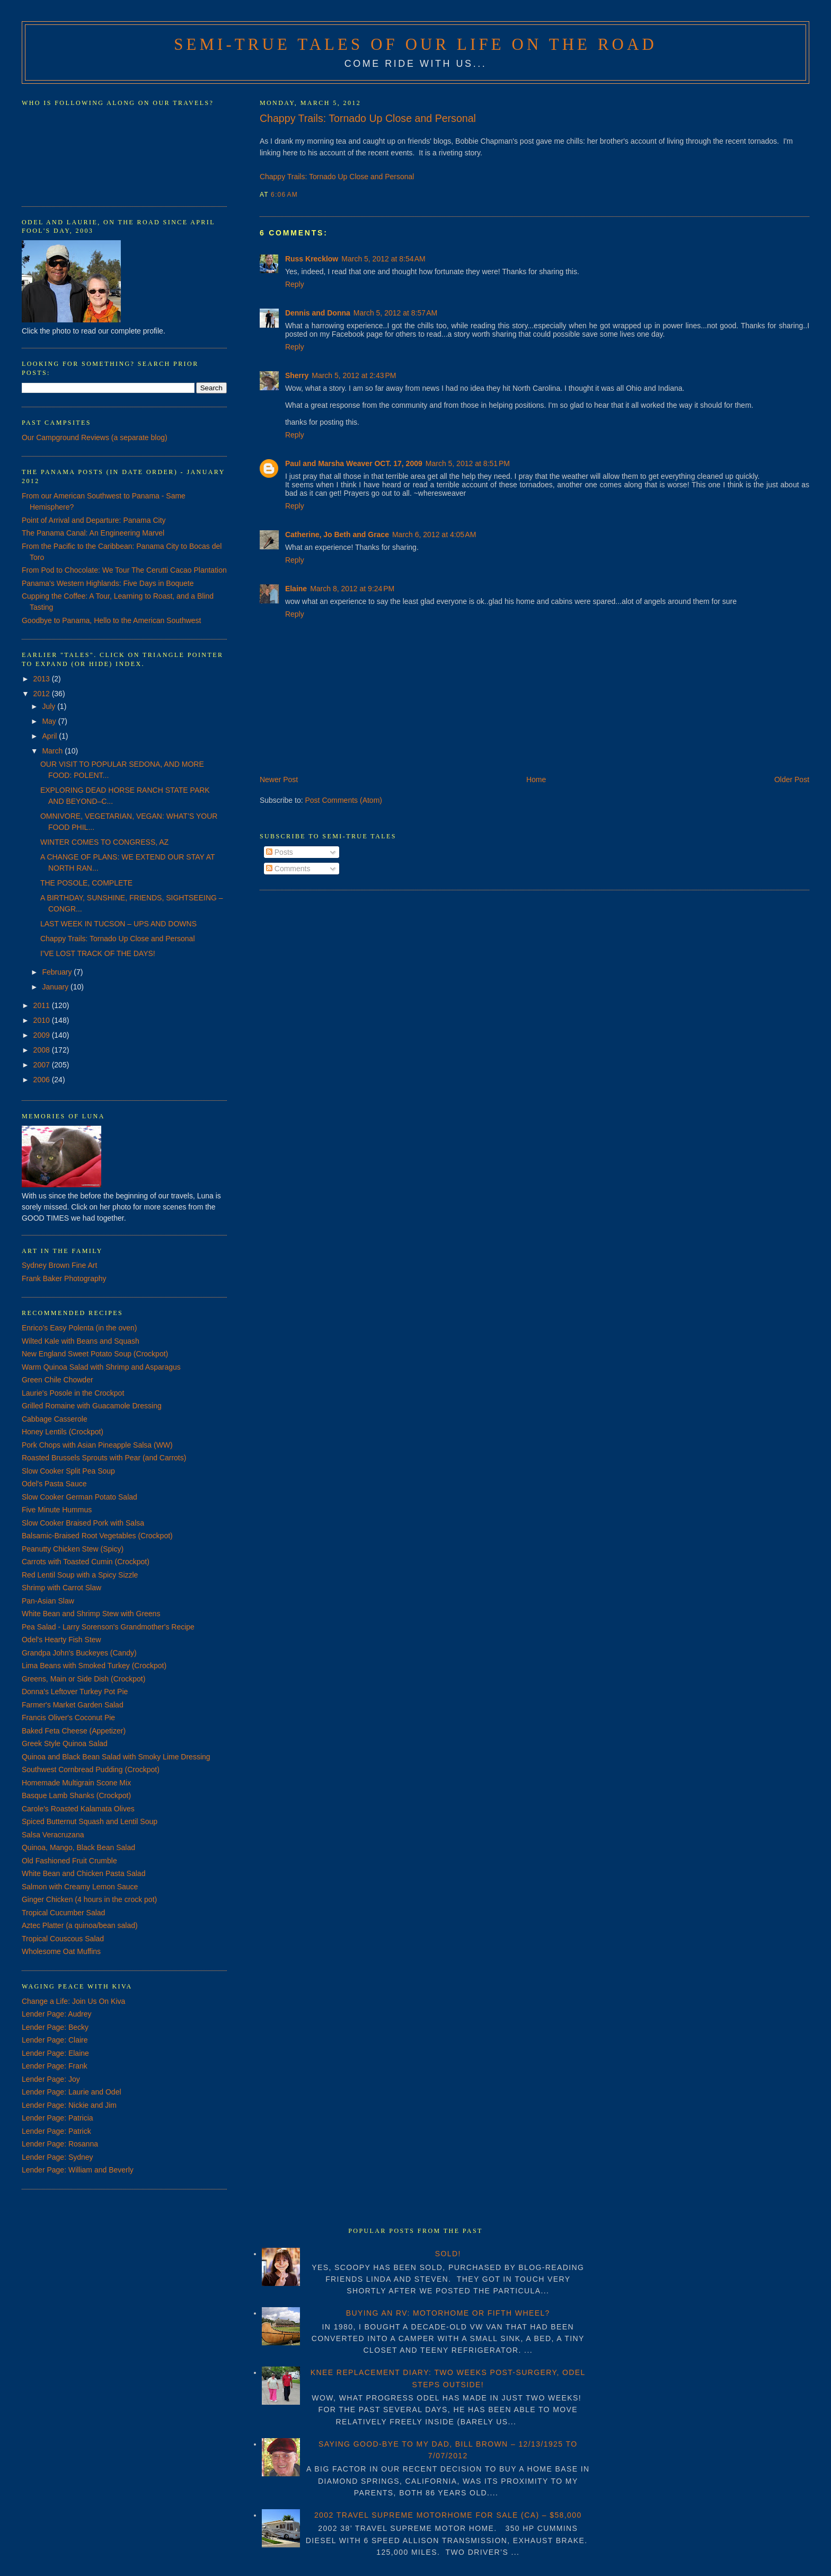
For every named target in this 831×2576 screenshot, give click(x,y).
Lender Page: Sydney (57, 2157)
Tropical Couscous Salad (63, 1938)
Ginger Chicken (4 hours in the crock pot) (89, 1899)
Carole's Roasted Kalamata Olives (78, 1808)
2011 (42, 1005)
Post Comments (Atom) (343, 800)
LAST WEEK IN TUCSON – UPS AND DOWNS (118, 923)
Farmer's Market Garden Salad (72, 1705)
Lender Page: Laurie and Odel (71, 2092)
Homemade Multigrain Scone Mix (76, 1782)
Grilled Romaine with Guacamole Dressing (92, 1405)
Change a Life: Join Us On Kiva (73, 2001)
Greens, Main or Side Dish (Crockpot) (83, 1679)
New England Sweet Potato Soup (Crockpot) (95, 1354)
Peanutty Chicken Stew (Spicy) (72, 1549)
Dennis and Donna (317, 313)
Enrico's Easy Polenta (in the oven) (79, 1328)
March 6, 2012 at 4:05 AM (434, 534)
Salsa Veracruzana (53, 1834)
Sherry (296, 375)
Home (536, 779)
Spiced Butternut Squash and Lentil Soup (89, 1821)
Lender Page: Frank (54, 2066)
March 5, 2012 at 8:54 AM (383, 259)
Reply (294, 284)
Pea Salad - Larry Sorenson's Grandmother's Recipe (108, 1627)
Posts (279, 852)
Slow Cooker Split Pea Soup (68, 1471)
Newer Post (279, 779)
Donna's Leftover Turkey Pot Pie (75, 1691)
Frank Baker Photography (64, 1278)
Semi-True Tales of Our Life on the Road (415, 45)
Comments (288, 868)
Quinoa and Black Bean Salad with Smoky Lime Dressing (116, 1757)
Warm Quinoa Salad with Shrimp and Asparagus (101, 1367)
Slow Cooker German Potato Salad (79, 1497)
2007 (42, 1065)
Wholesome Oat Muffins (61, 1951)
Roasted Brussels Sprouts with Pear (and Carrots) (104, 1457)
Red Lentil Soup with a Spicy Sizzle (80, 1575)
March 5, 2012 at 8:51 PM (468, 463)
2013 (42, 678)
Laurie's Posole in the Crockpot (73, 1393)
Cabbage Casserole (54, 1419)
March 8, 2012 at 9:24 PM (352, 588)
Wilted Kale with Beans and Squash (80, 1341)
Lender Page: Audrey (57, 2014)
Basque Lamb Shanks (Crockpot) (76, 1795)
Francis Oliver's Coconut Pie (68, 1717)
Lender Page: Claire (55, 2040)
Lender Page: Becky (55, 2027)
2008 (42, 1050)
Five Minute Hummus (57, 1509)
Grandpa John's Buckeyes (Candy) (79, 1653)
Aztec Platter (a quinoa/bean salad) (80, 1925)
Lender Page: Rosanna (60, 2144)
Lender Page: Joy (51, 2079)
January (56, 987)
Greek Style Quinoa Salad (65, 1743)
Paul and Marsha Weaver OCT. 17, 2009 (353, 463)
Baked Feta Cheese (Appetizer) (74, 1731)
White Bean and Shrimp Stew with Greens (91, 1613)
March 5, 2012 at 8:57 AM (395, 313)
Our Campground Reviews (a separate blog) (94, 437)
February (58, 972)
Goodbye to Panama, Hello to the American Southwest (111, 620)
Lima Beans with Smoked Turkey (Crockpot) (94, 1665)
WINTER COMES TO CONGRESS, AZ (104, 842)
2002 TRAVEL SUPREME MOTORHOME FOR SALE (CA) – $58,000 (448, 2515)
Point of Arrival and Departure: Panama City (94, 520)
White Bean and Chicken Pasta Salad (83, 1873)
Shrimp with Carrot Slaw (61, 1587)
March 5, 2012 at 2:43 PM (354, 375)
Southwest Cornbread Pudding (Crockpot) (91, 1769)
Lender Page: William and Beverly (78, 2170)
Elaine (296, 588)
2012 (42, 693)
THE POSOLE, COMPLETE (86, 883)
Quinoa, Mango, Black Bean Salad (78, 1847)
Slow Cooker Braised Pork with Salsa (83, 1523)
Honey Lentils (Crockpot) (62, 1431)
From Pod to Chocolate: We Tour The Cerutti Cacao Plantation (124, 570)
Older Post (791, 779)
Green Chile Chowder (57, 1379)
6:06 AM (284, 194)
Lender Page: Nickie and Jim (69, 2105)
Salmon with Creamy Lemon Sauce (80, 1886)
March (53, 751)
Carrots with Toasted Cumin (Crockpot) (85, 1561)
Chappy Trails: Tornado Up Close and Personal (368, 118)
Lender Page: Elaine (55, 2053)
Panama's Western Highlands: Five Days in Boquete (108, 583)
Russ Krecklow (311, 259)
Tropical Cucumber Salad (63, 1912)
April (50, 736)
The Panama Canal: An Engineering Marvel (93, 533)
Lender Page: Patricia (57, 2118)
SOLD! (448, 2253)
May (50, 721)
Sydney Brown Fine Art (59, 1265)
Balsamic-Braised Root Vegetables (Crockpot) (97, 1535)
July (49, 706)
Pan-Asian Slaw (48, 1601)
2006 (42, 1079)
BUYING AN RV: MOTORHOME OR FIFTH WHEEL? (448, 2313)
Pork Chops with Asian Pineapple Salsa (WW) (97, 1445)
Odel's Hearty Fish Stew (61, 1639)
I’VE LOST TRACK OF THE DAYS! (97, 953)
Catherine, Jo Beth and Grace (337, 534)
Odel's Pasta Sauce (54, 1483)
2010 (42, 1020)
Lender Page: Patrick (56, 2131)
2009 (42, 1035)
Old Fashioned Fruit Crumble (69, 1860)
